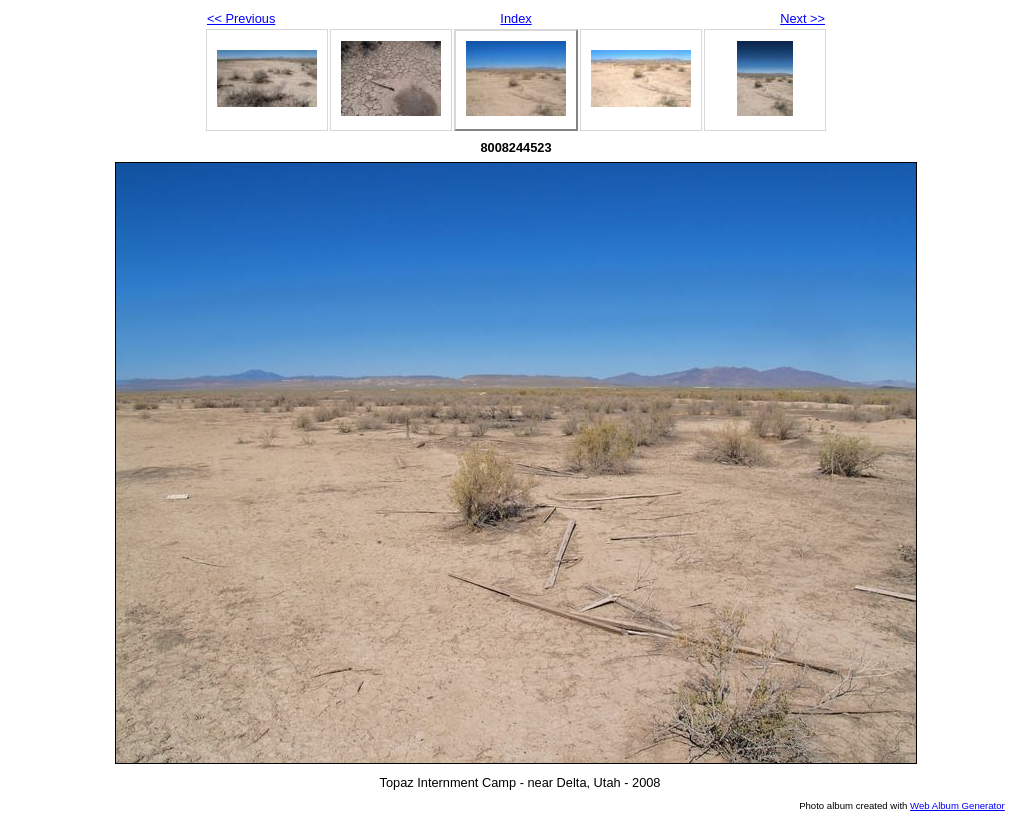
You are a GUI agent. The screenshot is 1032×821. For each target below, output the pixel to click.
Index (515, 18)
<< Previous (241, 18)
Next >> (802, 18)
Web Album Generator (957, 805)
